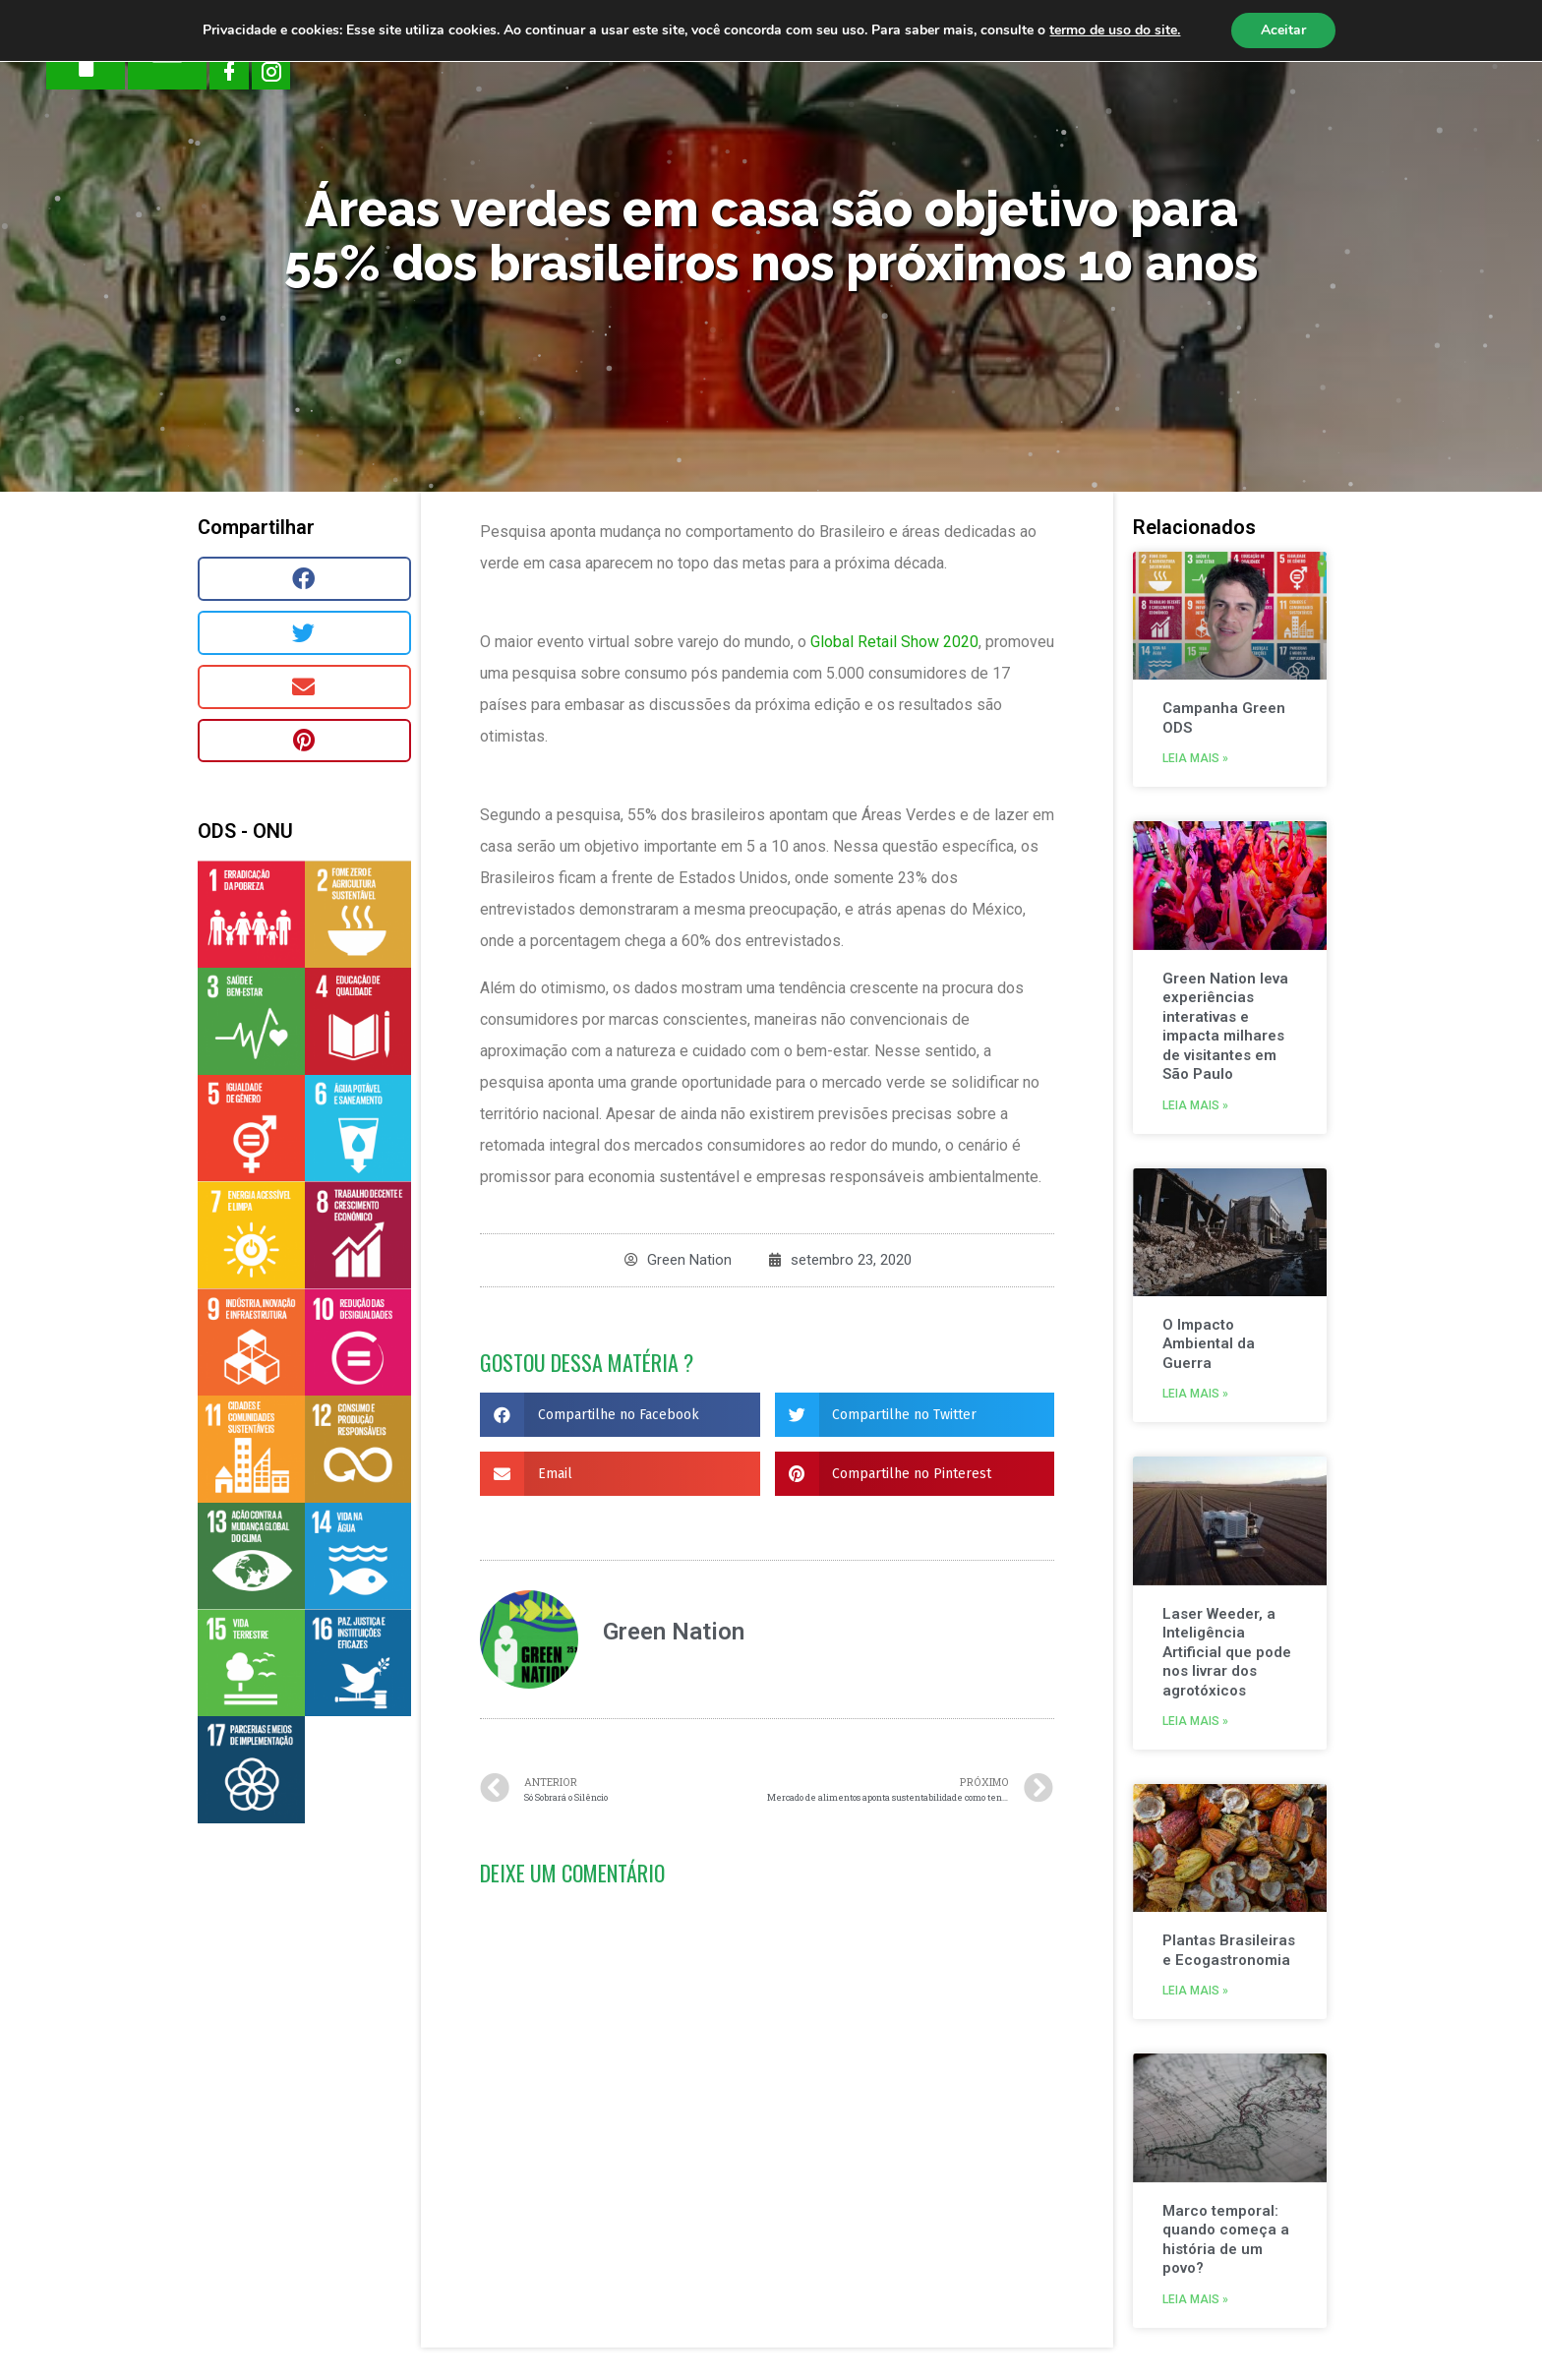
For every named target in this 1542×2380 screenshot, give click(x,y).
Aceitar (1283, 30)
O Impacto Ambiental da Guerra (1208, 1344)
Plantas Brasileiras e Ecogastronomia (1228, 1950)
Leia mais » (1195, 758)
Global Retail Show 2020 (894, 641)
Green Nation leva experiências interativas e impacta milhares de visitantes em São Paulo (1225, 1027)
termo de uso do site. (1114, 30)
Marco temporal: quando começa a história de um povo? (1225, 2240)
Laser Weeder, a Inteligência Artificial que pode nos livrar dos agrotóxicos (1226, 1652)
